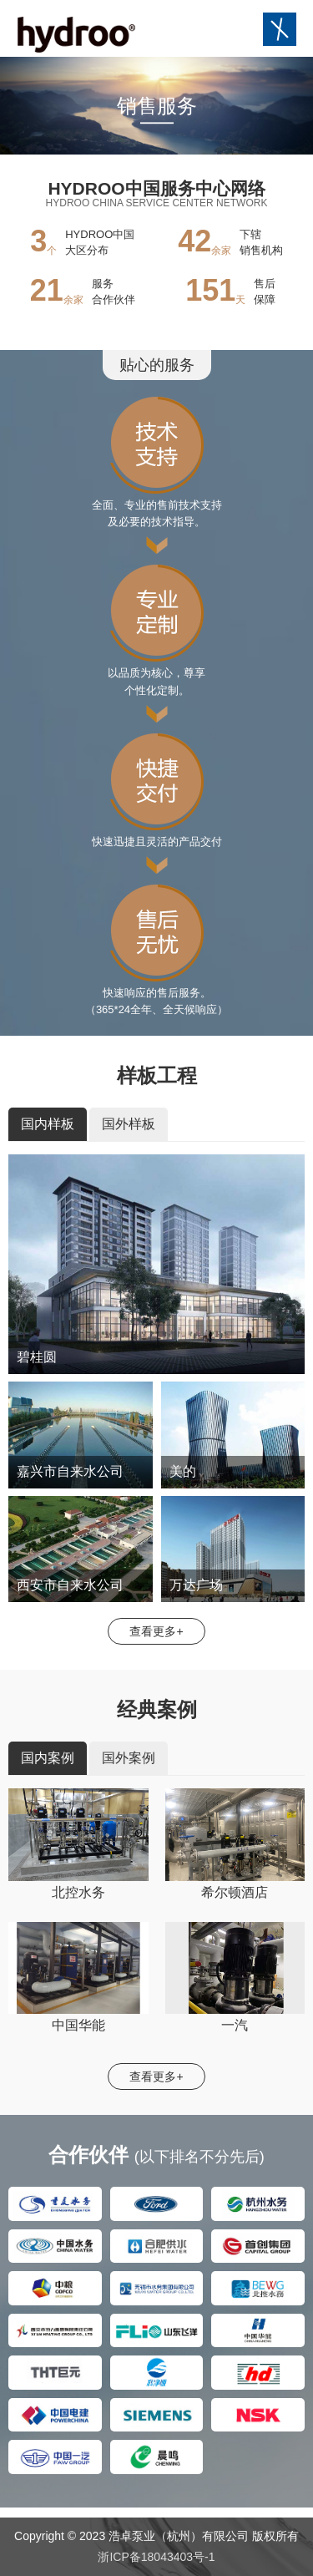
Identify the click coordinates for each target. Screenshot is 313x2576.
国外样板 (128, 1124)
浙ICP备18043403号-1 (156, 2556)
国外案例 (128, 1758)
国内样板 (47, 1124)
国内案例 (47, 1758)
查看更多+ (156, 1631)
